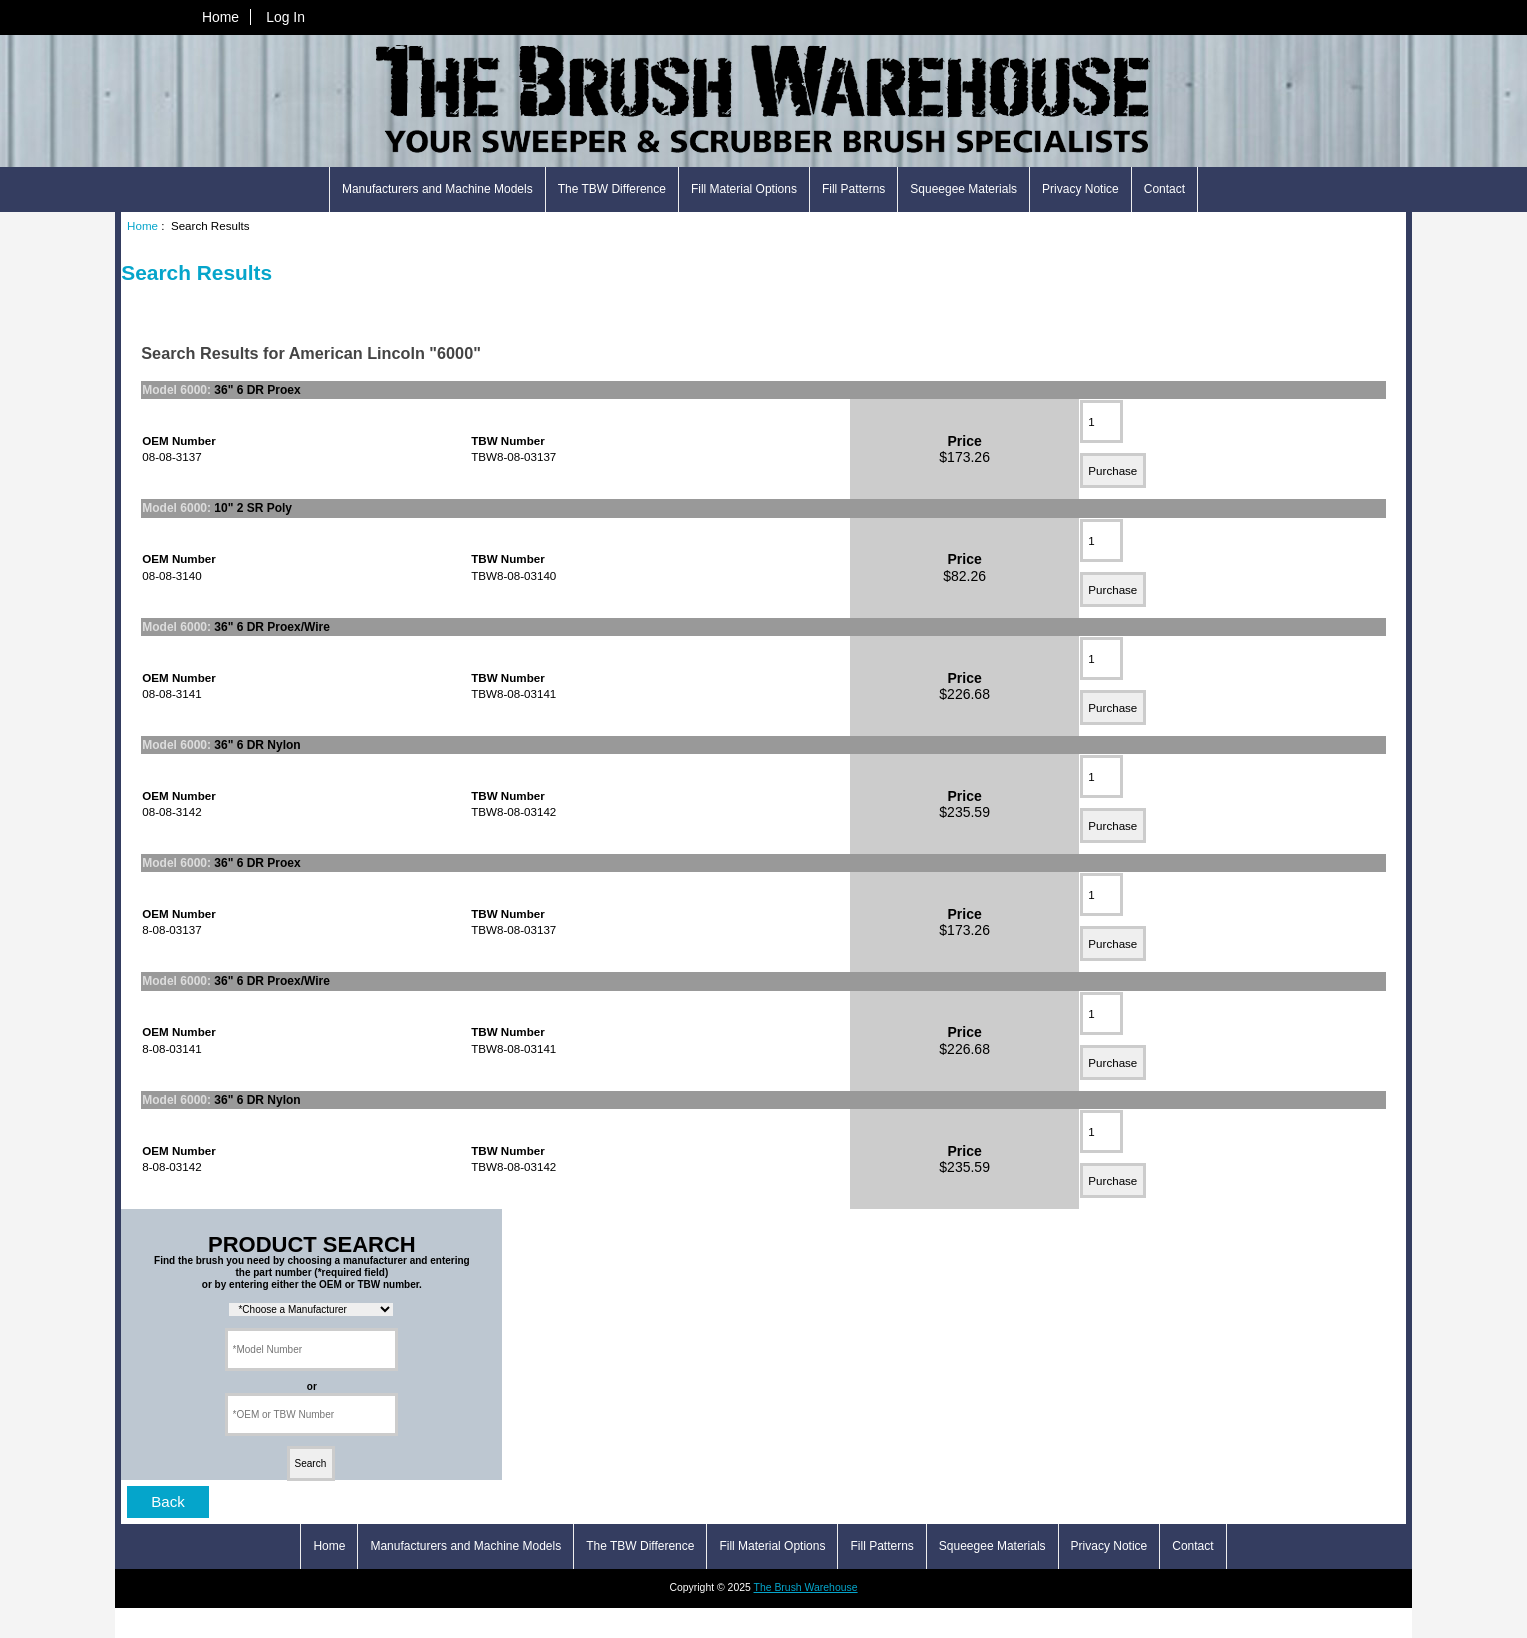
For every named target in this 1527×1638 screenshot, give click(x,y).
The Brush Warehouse (806, 1587)
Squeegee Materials (963, 189)
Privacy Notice (1080, 189)
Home (220, 17)
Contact (1164, 189)
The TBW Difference (612, 189)
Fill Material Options (744, 189)
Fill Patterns (853, 189)
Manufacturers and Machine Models (437, 189)
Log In (285, 17)
